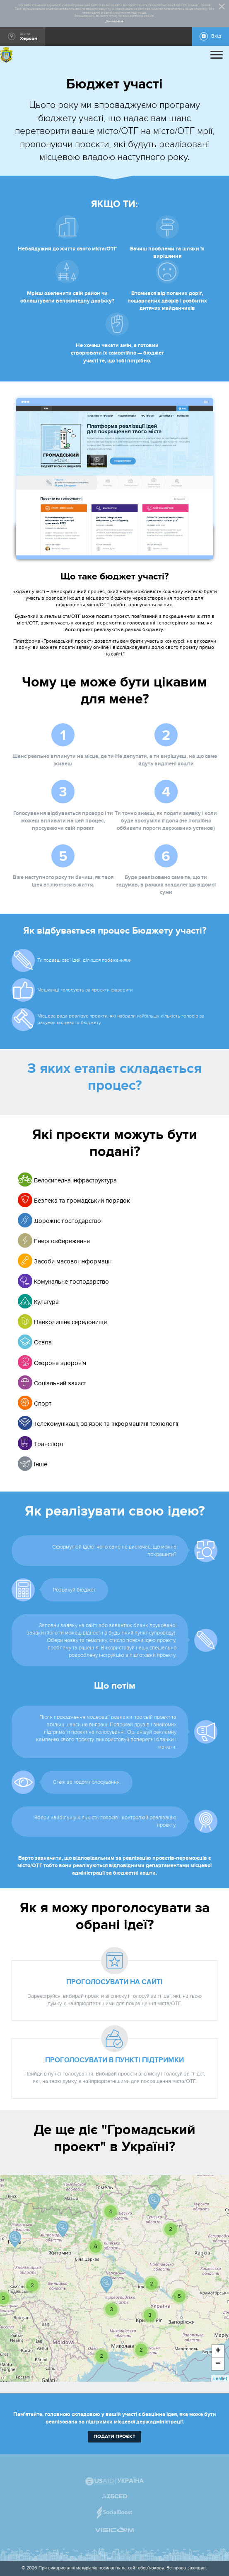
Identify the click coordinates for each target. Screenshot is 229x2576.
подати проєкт (114, 2436)
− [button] (218, 2364)
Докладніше (115, 21)
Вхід (216, 36)
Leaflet (220, 2378)
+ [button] (218, 2351)
